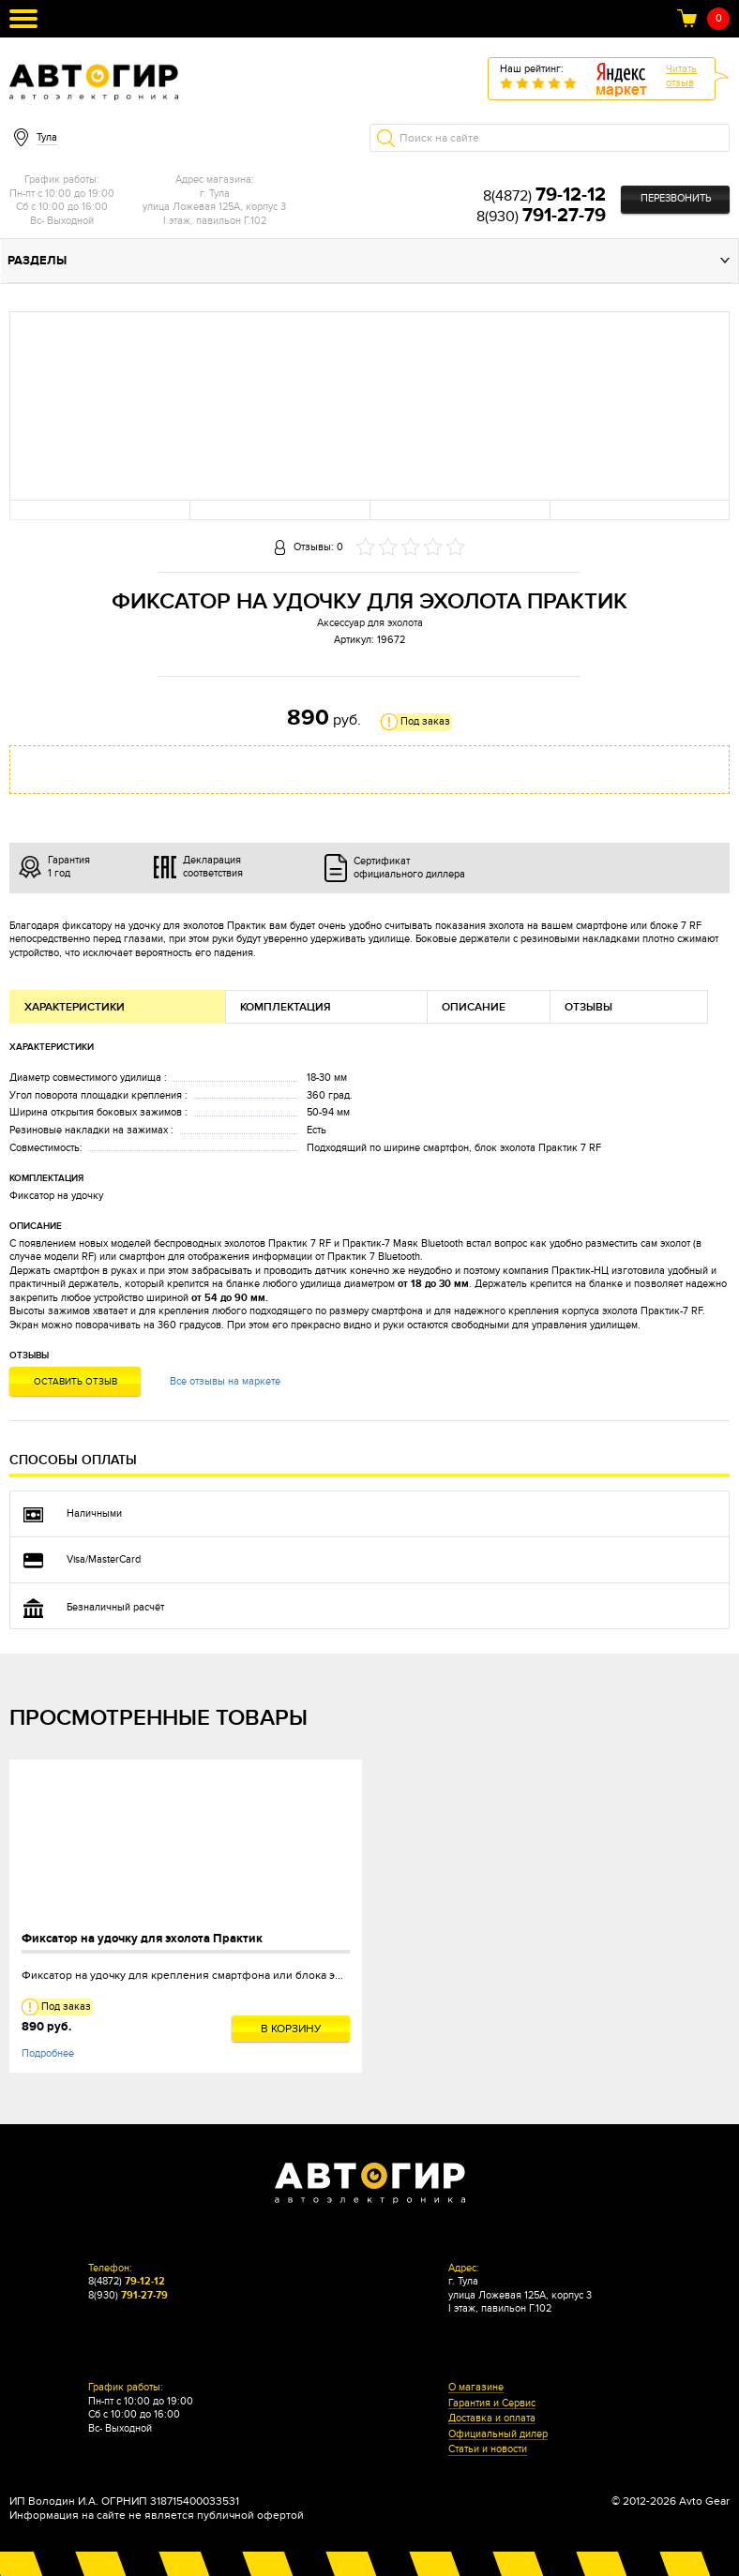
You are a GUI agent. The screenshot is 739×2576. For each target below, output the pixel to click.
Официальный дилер (498, 2434)
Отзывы (588, 1007)
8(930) (541, 216)
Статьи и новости (487, 2449)
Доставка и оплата (491, 2418)
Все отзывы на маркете (225, 1381)
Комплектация (285, 1007)
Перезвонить (676, 198)
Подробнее (48, 2053)
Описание (473, 1007)
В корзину (291, 2028)
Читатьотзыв (681, 76)
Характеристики (74, 1007)
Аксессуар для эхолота (370, 623)
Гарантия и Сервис (491, 2403)
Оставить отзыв (75, 1381)
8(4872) (544, 196)
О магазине (476, 2387)
